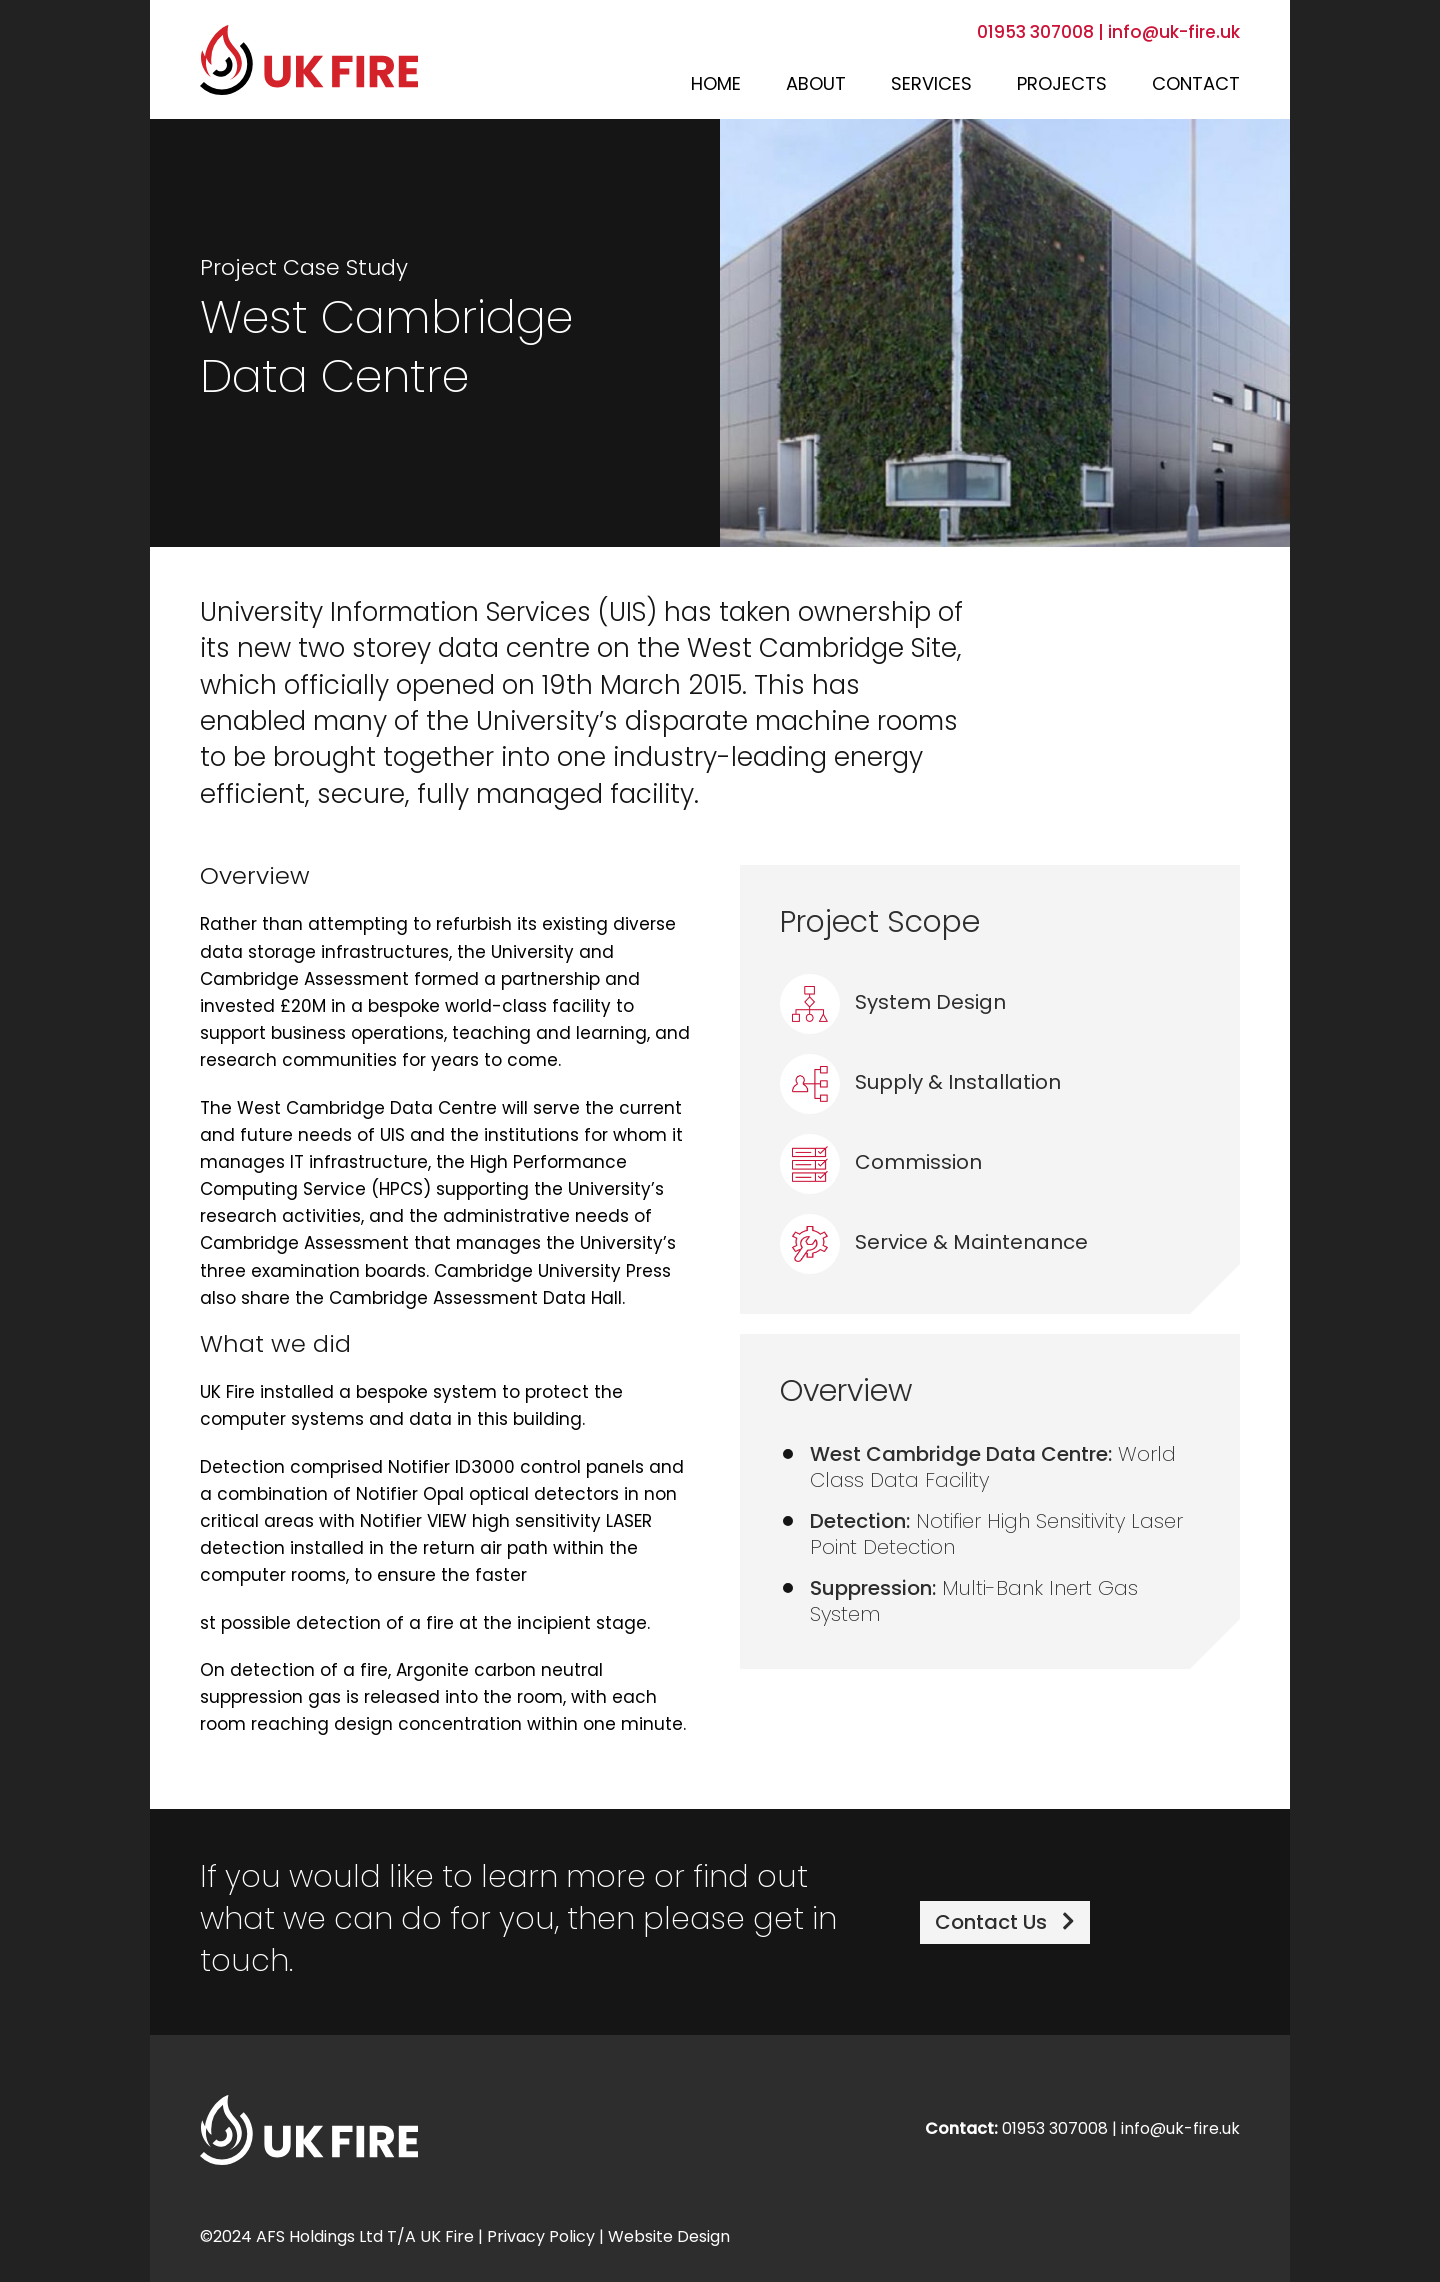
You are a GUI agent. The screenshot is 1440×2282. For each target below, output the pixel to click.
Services (931, 85)
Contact (1196, 85)
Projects (1062, 85)
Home (716, 85)
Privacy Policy (541, 2238)
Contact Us (1005, 1922)
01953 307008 (1037, 33)
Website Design (669, 2238)
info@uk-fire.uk (1174, 33)
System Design (893, 1004)
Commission (881, 1164)
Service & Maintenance (934, 1244)
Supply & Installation (920, 1084)
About (816, 85)
